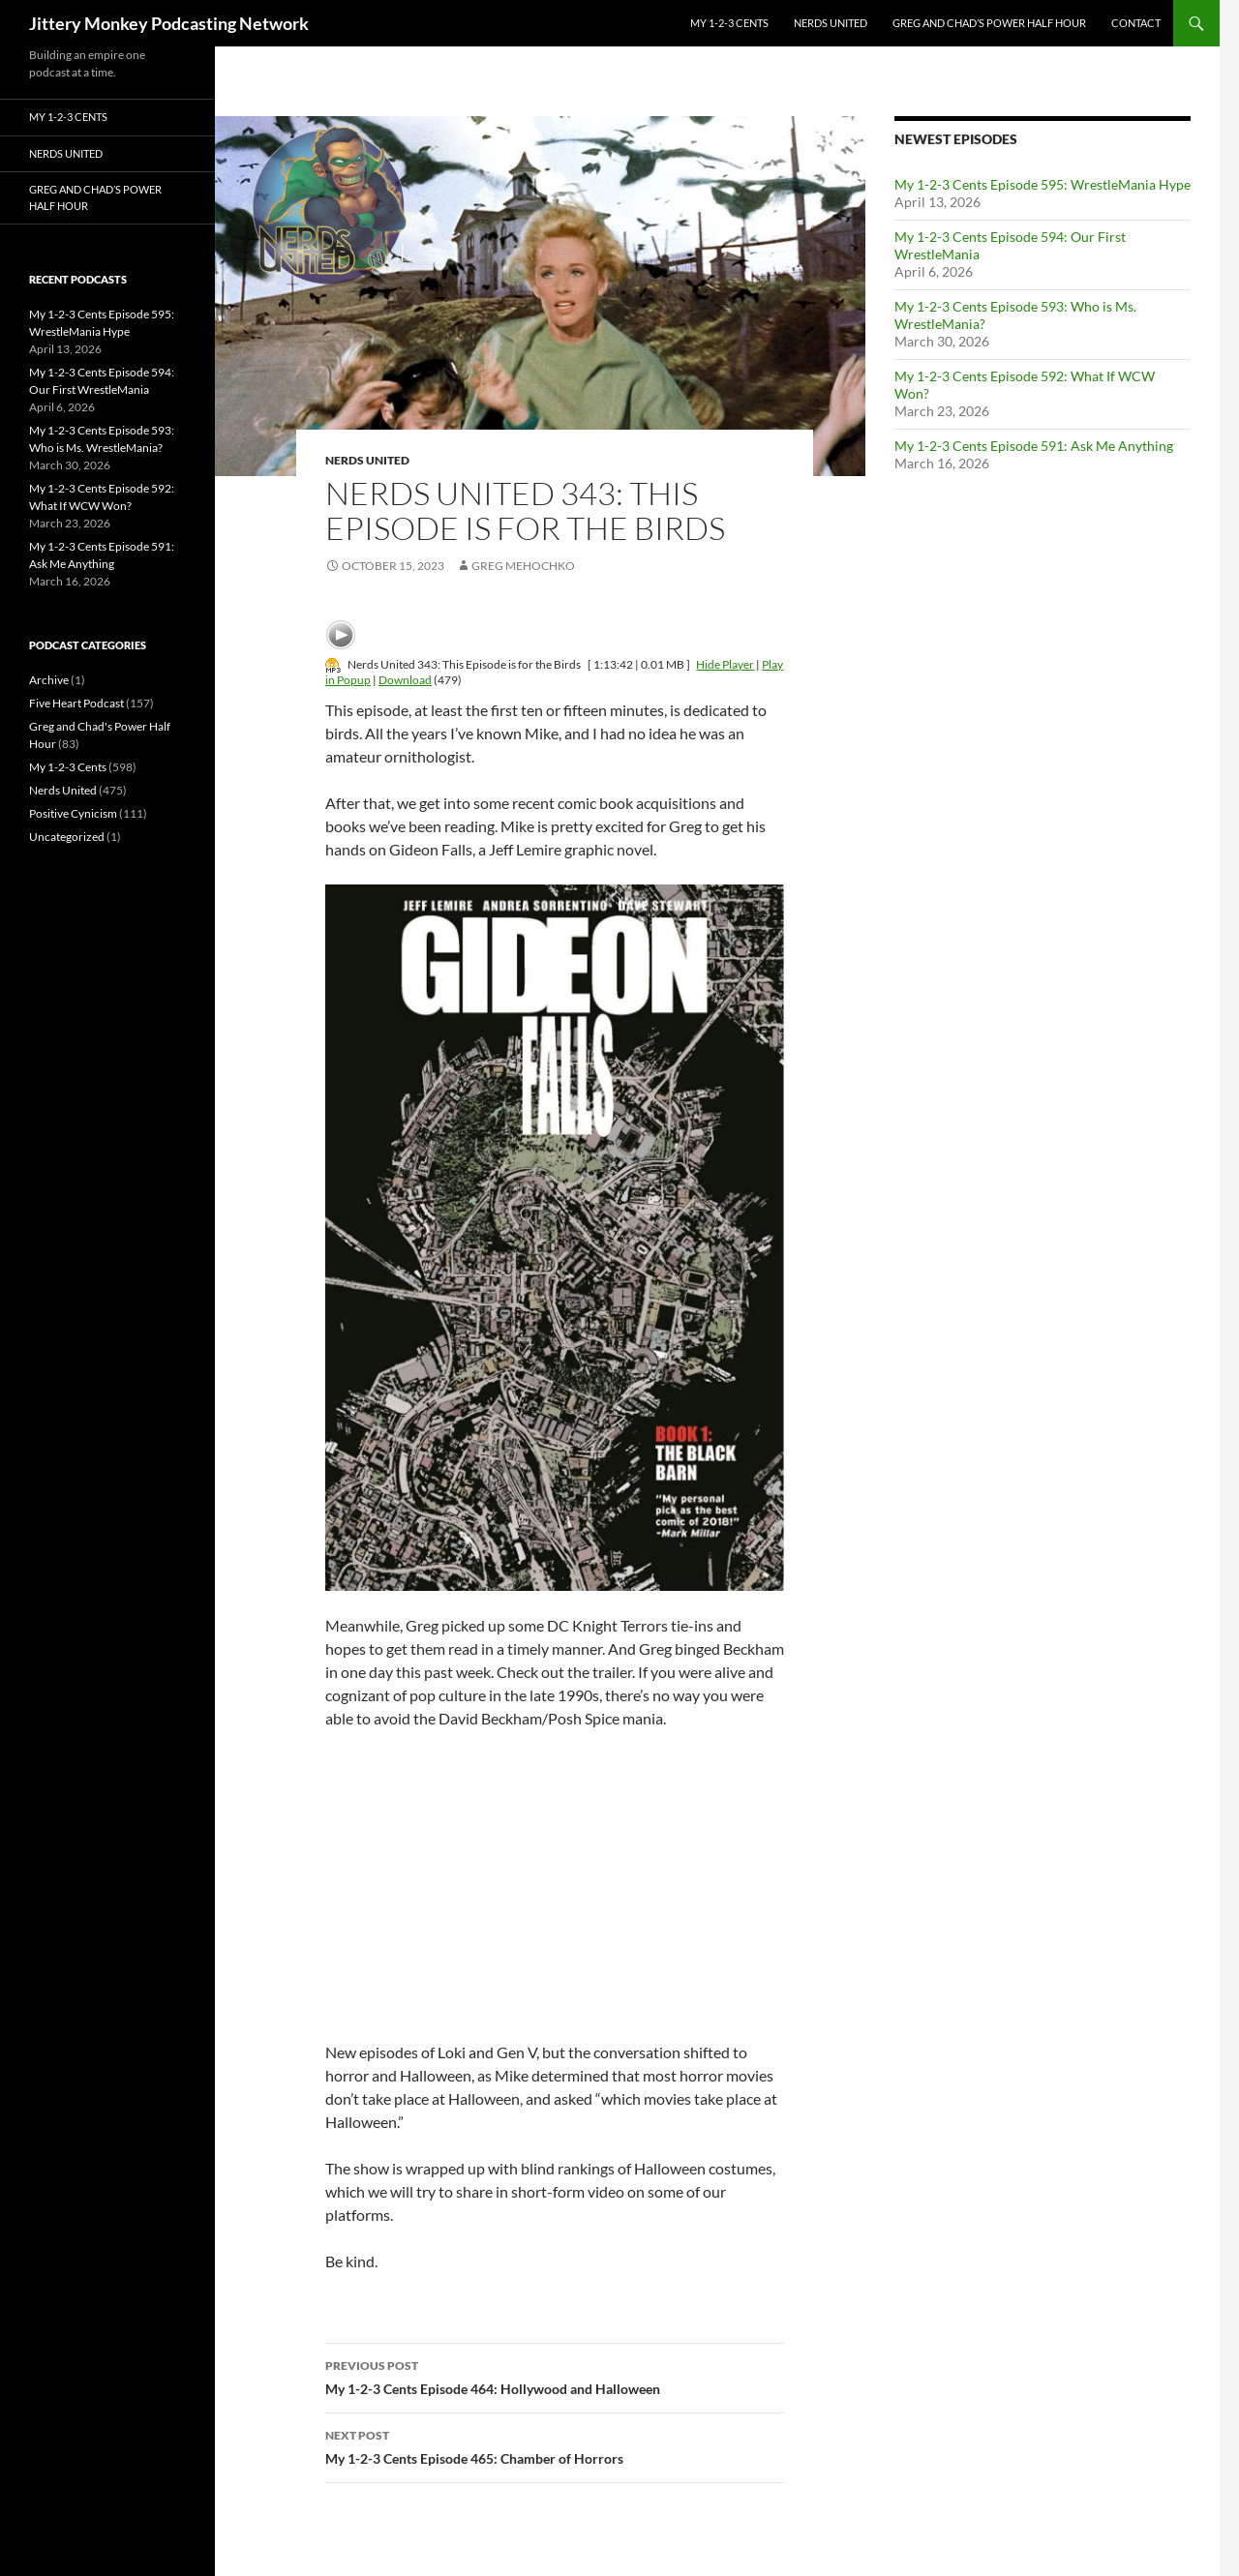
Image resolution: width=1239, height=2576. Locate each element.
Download (405, 680)
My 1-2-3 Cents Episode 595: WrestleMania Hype (1042, 184)
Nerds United (830, 22)
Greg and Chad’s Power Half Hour (989, 22)
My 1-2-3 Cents (729, 22)
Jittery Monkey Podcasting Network (169, 23)
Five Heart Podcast (76, 703)
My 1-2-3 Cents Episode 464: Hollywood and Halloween (554, 2375)
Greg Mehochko (523, 565)
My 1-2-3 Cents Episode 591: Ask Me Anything (1033, 445)
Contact (1136, 22)
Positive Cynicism (73, 813)
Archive (49, 680)
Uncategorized (67, 836)
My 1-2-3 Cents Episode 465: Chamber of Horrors (554, 2445)
